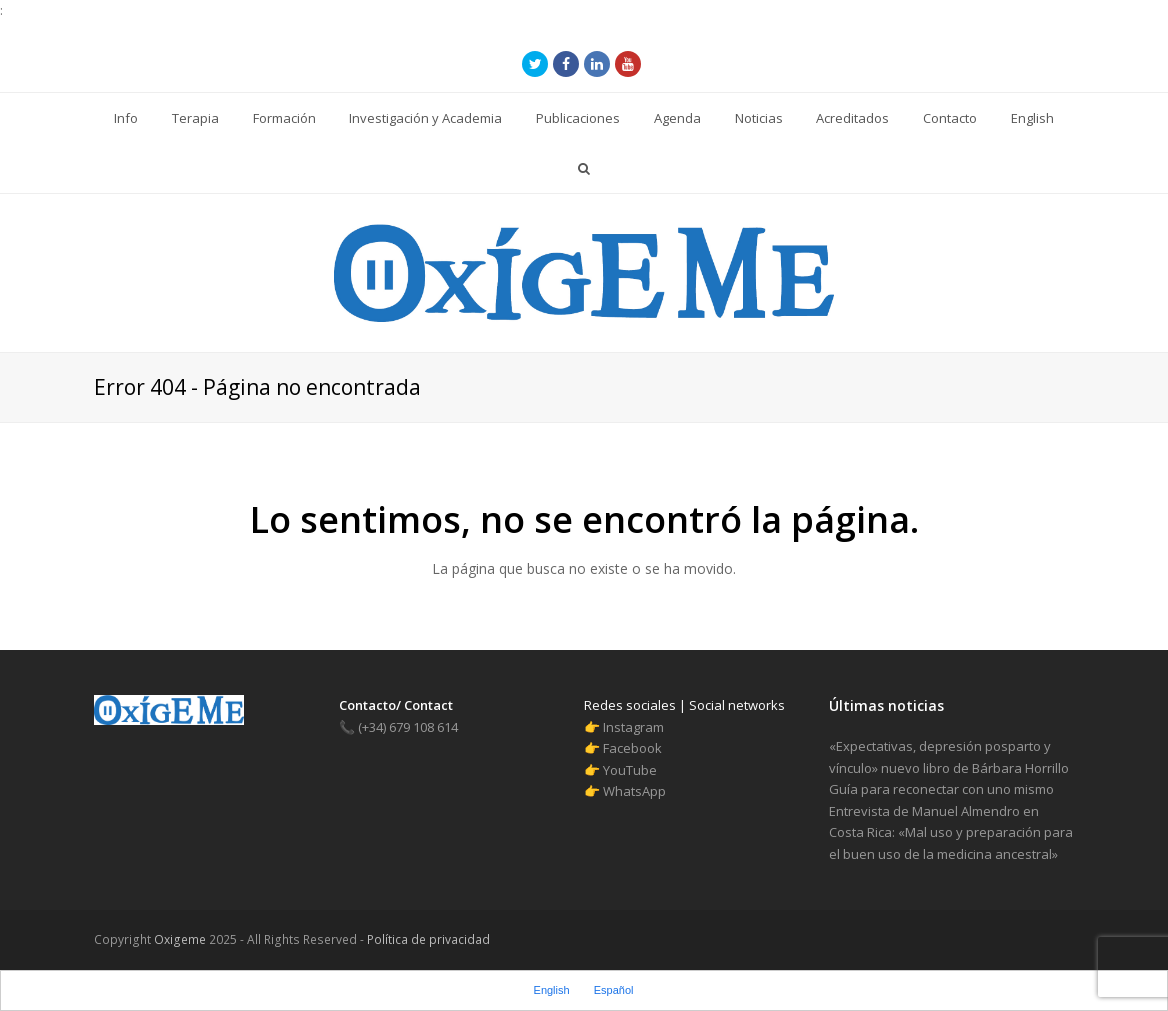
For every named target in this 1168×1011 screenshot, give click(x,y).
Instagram (633, 727)
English (552, 990)
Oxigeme (180, 939)
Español (614, 990)
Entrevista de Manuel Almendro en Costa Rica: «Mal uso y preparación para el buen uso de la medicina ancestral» (951, 832)
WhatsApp (634, 791)
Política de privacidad (427, 939)
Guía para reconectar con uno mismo (941, 789)
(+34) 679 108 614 (398, 727)
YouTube (630, 770)
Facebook (632, 748)
